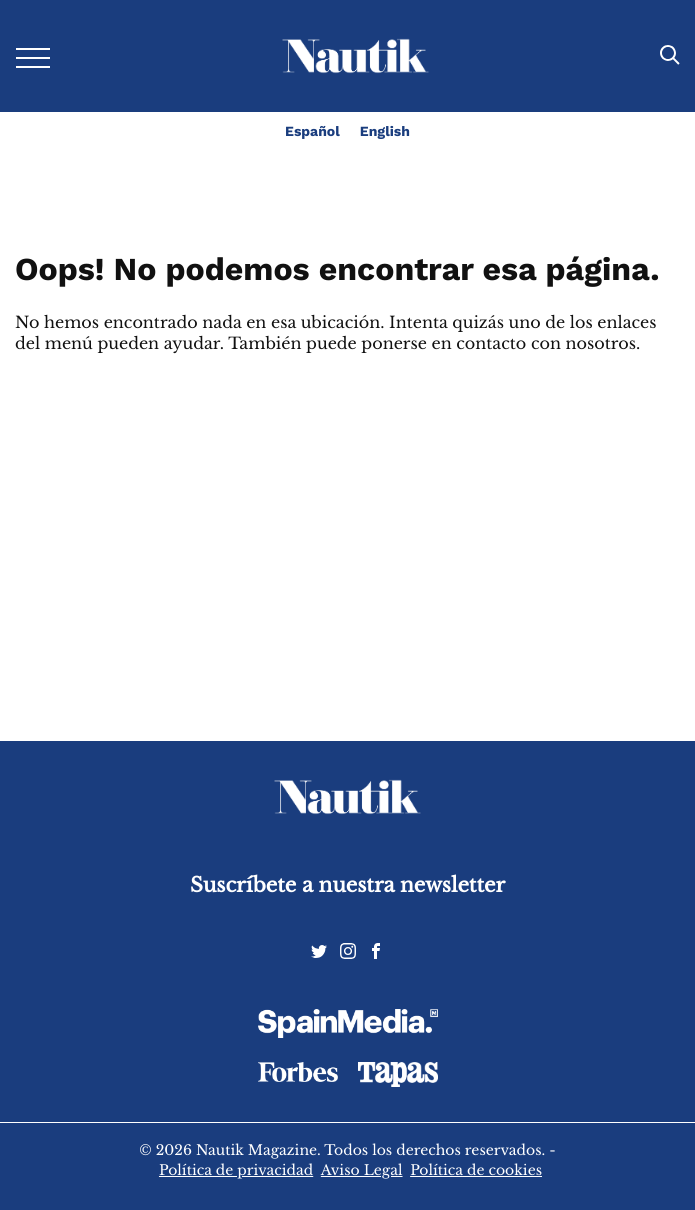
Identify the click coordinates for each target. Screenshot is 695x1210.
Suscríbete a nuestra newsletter (347, 885)
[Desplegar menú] (33, 56)
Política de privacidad (236, 1170)
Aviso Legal (362, 1170)
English (385, 132)
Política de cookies (476, 1170)
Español (312, 132)
